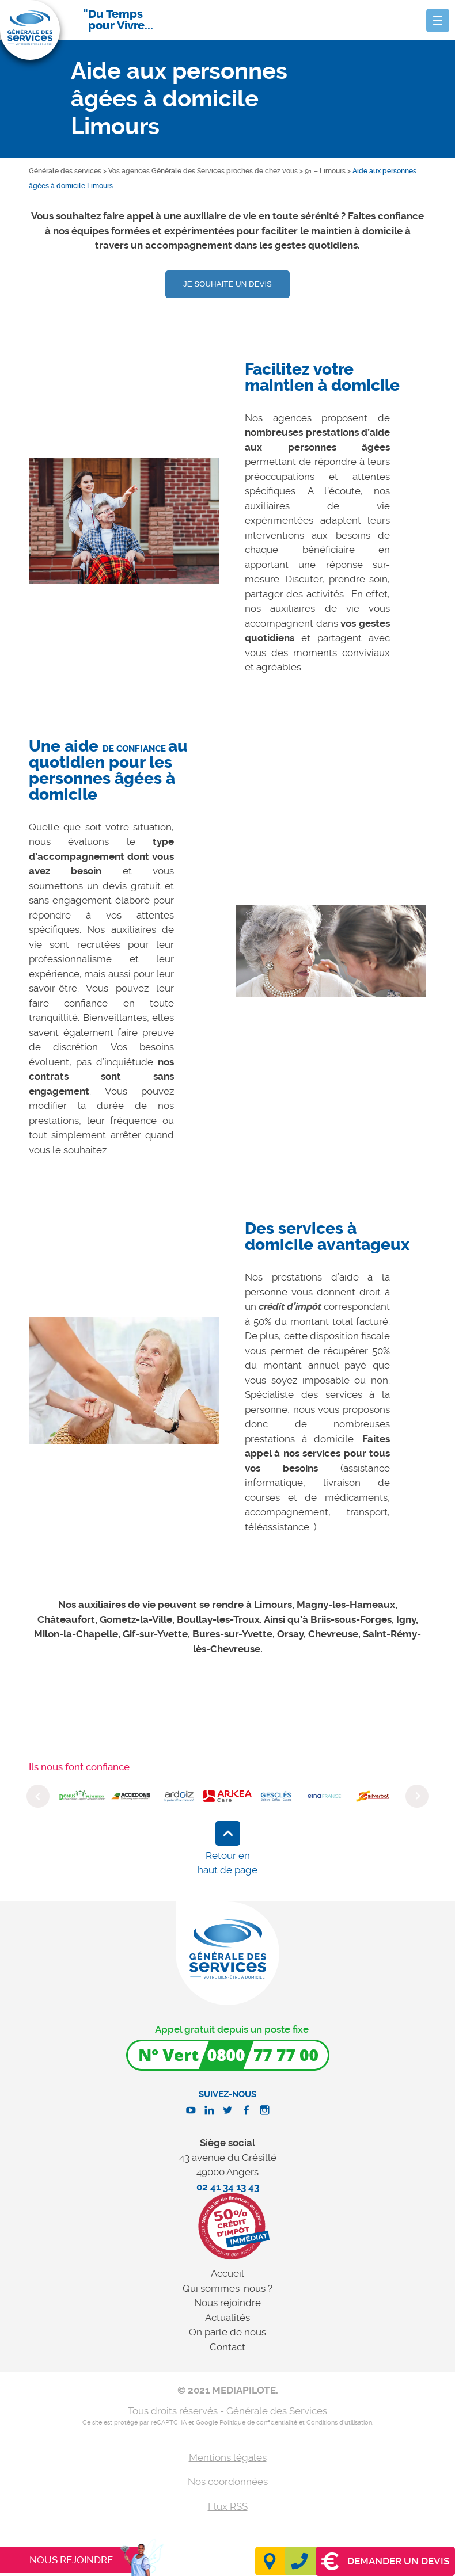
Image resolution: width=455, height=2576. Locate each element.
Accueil (227, 2273)
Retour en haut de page (227, 1863)
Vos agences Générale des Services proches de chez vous (203, 171)
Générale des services (65, 171)
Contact (227, 2347)
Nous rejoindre (227, 2302)
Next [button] (417, 1796)
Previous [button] (38, 1796)
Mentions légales (228, 2457)
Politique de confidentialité (258, 2422)
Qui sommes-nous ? (227, 2288)
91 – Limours (325, 171)
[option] (124, 521)
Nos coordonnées (228, 2481)
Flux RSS (228, 2506)
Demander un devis (385, 2561)
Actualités (227, 2317)
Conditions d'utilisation (339, 2422)
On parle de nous (227, 2332)
